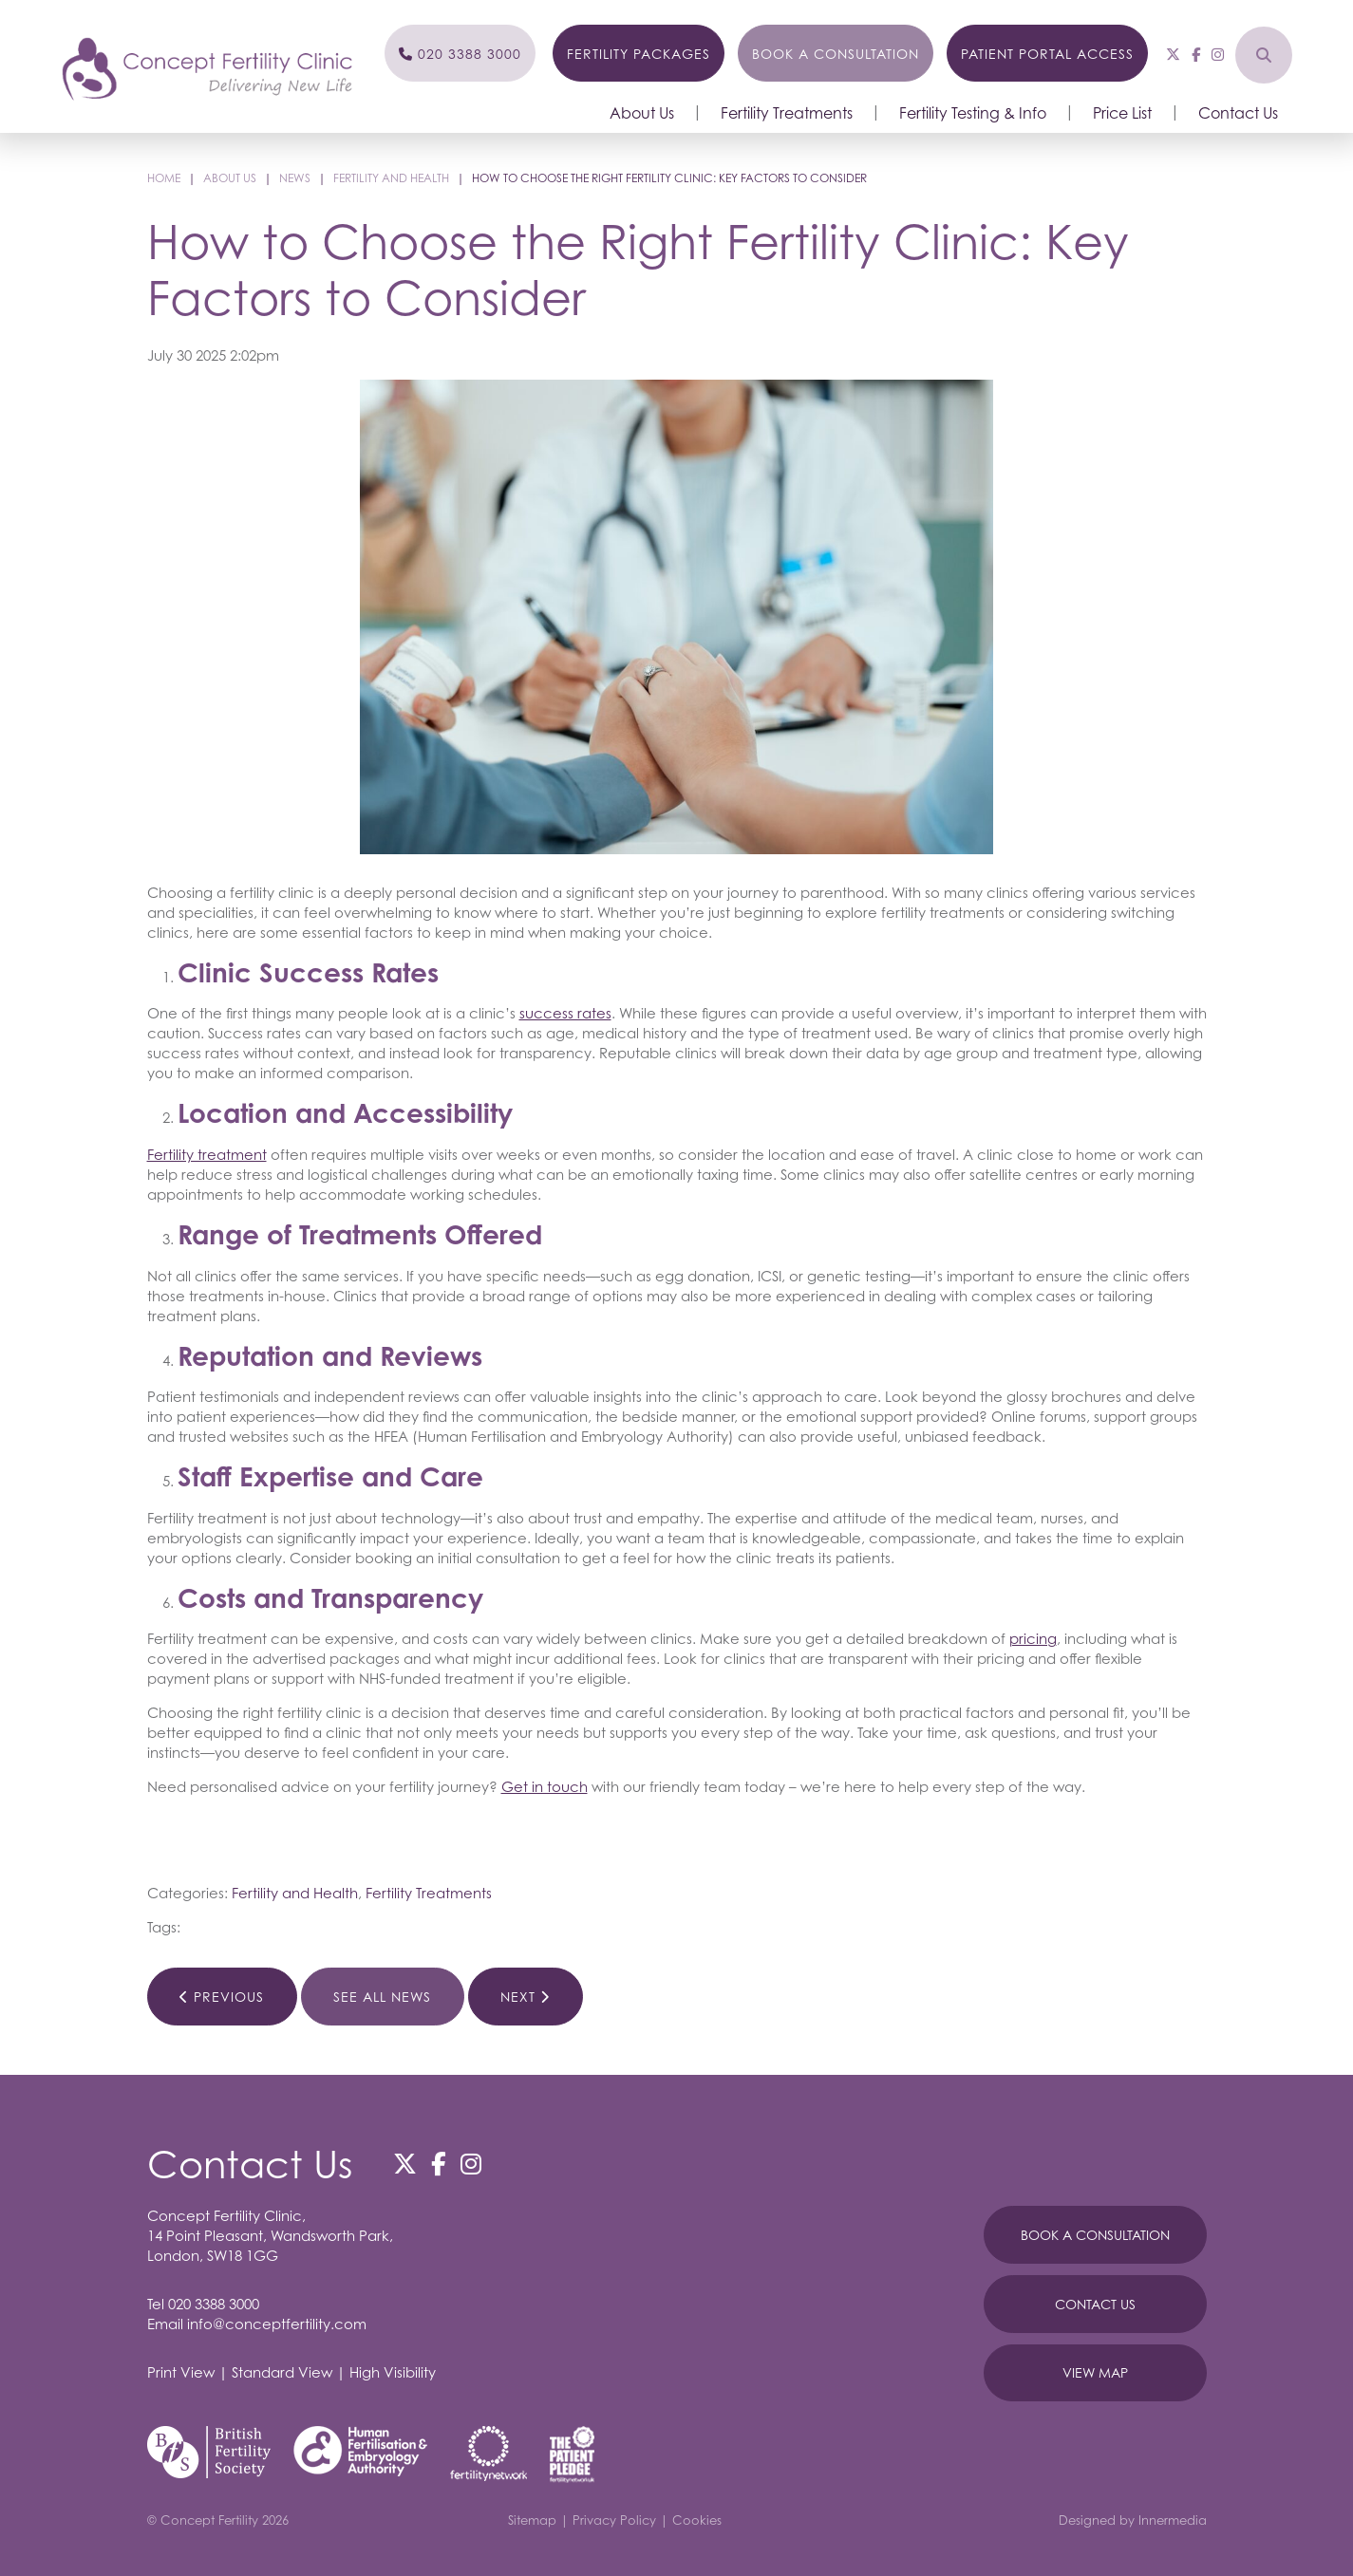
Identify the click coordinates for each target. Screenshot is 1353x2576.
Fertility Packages (638, 54)
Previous (221, 1996)
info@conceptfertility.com (276, 2323)
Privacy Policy (614, 2520)
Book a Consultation (835, 54)
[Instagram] (1218, 54)
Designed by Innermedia (1133, 2520)
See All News (382, 1996)
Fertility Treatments (787, 112)
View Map (1095, 2372)
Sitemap (532, 2520)
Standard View (282, 2371)
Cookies (697, 2520)
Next (525, 1996)
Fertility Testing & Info (972, 112)
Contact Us (1238, 112)
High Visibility (392, 2371)
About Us (642, 112)
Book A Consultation (1095, 2235)
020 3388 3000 (213, 2303)
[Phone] (460, 53)
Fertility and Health (295, 1892)
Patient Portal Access (1047, 54)
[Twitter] (1173, 54)
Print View (181, 2371)
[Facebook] (1196, 54)
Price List (1122, 112)
